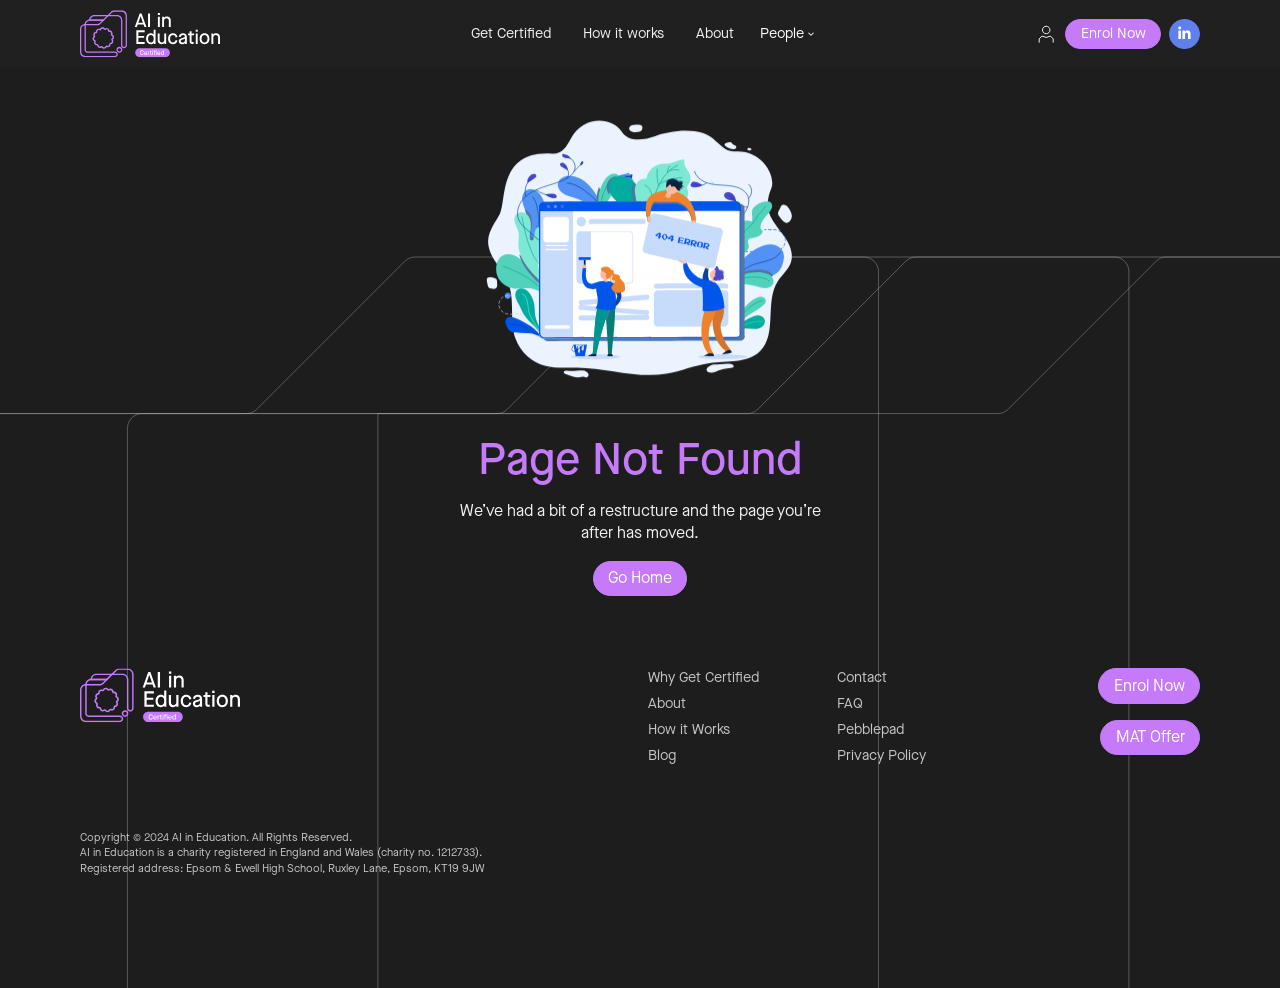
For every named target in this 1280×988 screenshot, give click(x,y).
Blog (662, 755)
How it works (623, 33)
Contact (862, 677)
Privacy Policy (881, 755)
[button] (787, 34)
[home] (235, 34)
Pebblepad (870, 729)
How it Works (689, 729)
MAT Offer (1150, 736)
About (715, 33)
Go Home (640, 577)
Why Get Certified (703, 677)
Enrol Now (1149, 685)
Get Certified (511, 33)
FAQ (850, 703)
